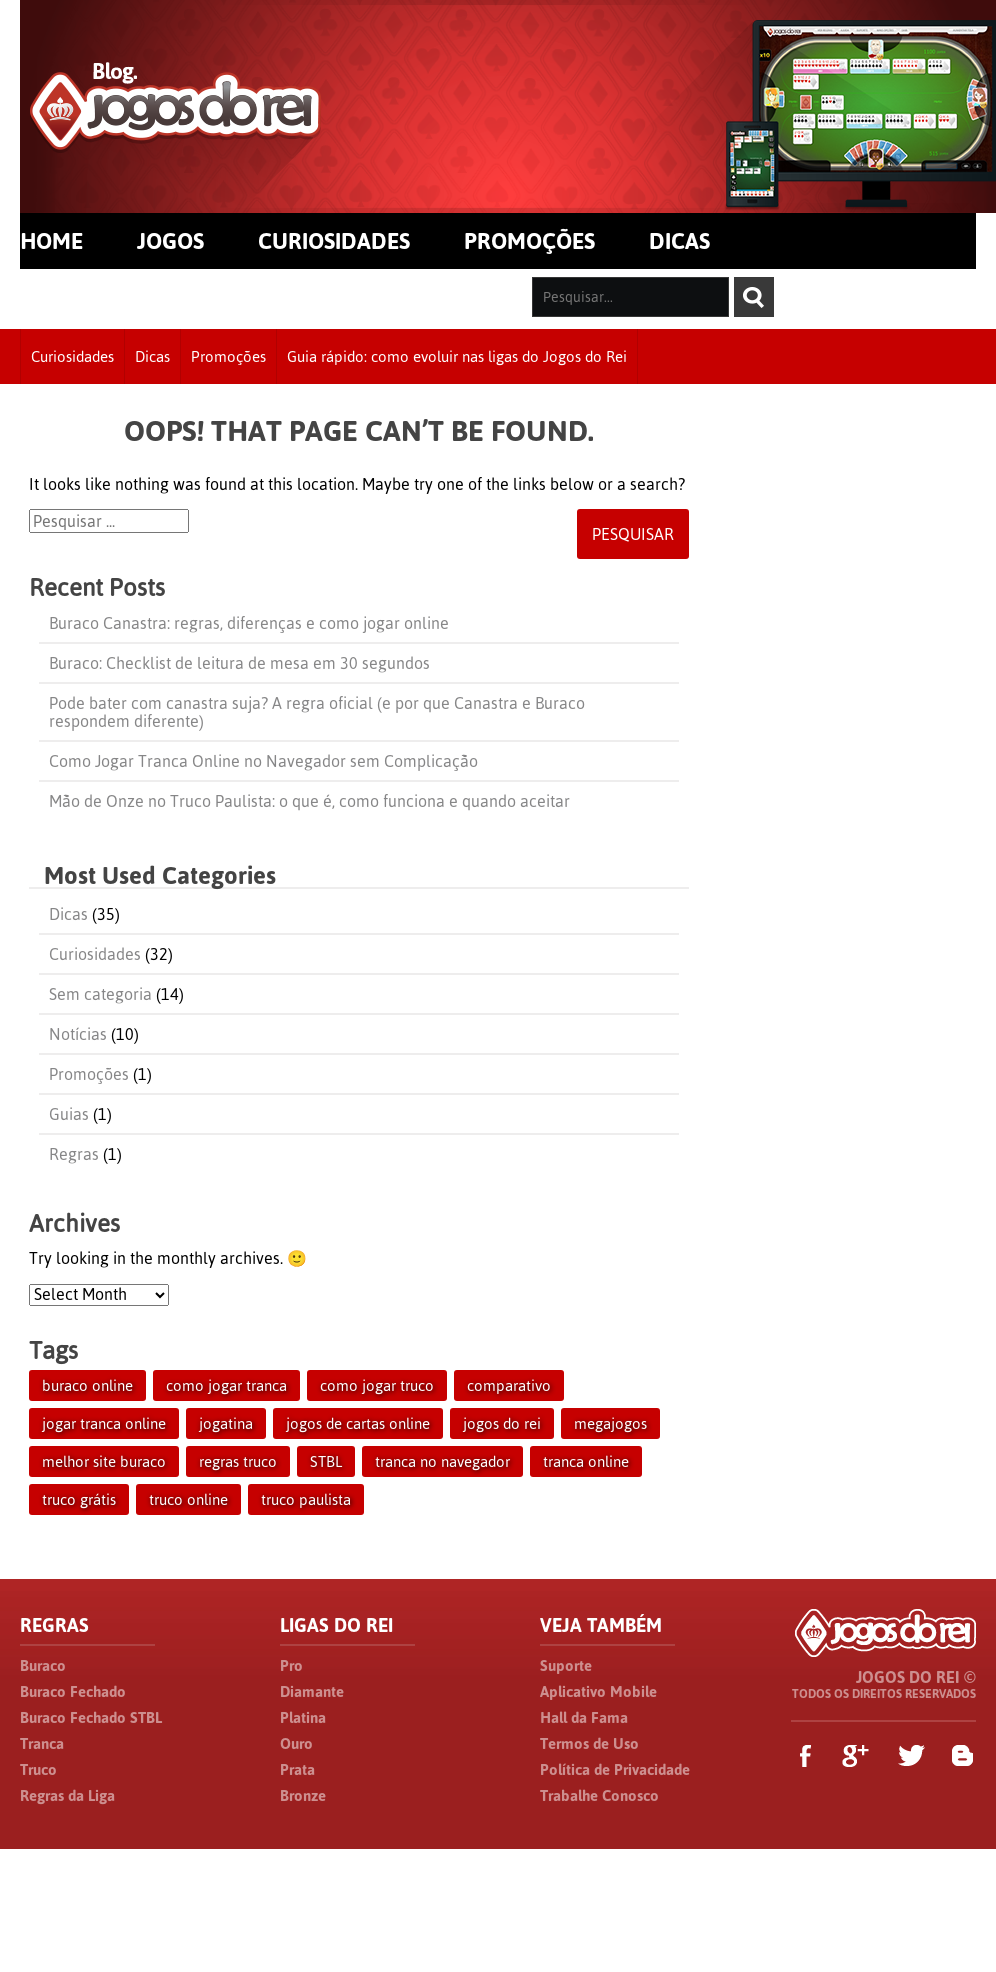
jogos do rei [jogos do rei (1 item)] (502, 1423)
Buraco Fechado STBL (91, 1717)
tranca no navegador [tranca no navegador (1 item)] (442, 1461)
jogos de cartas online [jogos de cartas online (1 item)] (358, 1423)
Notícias (78, 1034)
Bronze (303, 1795)
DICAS (679, 241)
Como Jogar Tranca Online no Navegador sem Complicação (263, 761)
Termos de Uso (589, 1743)
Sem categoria (100, 994)
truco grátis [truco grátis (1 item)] (79, 1499)
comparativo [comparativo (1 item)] (509, 1385)
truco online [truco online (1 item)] (188, 1499)
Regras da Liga (67, 1795)
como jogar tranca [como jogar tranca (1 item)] (226, 1385)
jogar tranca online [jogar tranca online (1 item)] (104, 1423)
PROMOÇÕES (529, 241)
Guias (69, 1114)
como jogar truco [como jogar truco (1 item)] (377, 1385)
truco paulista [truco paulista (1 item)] (306, 1499)
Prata (297, 1769)
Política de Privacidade (615, 1769)
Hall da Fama (584, 1717)
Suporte (566, 1665)
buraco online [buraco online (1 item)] (87, 1385)
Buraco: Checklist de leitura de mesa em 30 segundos (239, 663)
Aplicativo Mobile (598, 1691)
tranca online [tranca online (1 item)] (586, 1461)
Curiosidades (72, 356)
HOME (51, 241)
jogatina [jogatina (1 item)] (226, 1423)
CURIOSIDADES (334, 241)
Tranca (42, 1743)
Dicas (152, 356)
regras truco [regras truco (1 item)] (238, 1461)
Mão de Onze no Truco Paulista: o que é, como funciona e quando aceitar (309, 801)
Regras (74, 1154)
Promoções (228, 356)
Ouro (296, 1743)
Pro (291, 1665)
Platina (303, 1717)
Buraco (43, 1665)
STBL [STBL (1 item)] (326, 1461)
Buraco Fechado (73, 1691)
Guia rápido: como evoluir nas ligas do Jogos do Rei (457, 356)
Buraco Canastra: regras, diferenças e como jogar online (249, 623)
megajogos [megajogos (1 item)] (610, 1423)
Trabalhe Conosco (599, 1795)
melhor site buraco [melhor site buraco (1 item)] (104, 1461)
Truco (38, 1769)
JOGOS (170, 241)
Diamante (312, 1691)
